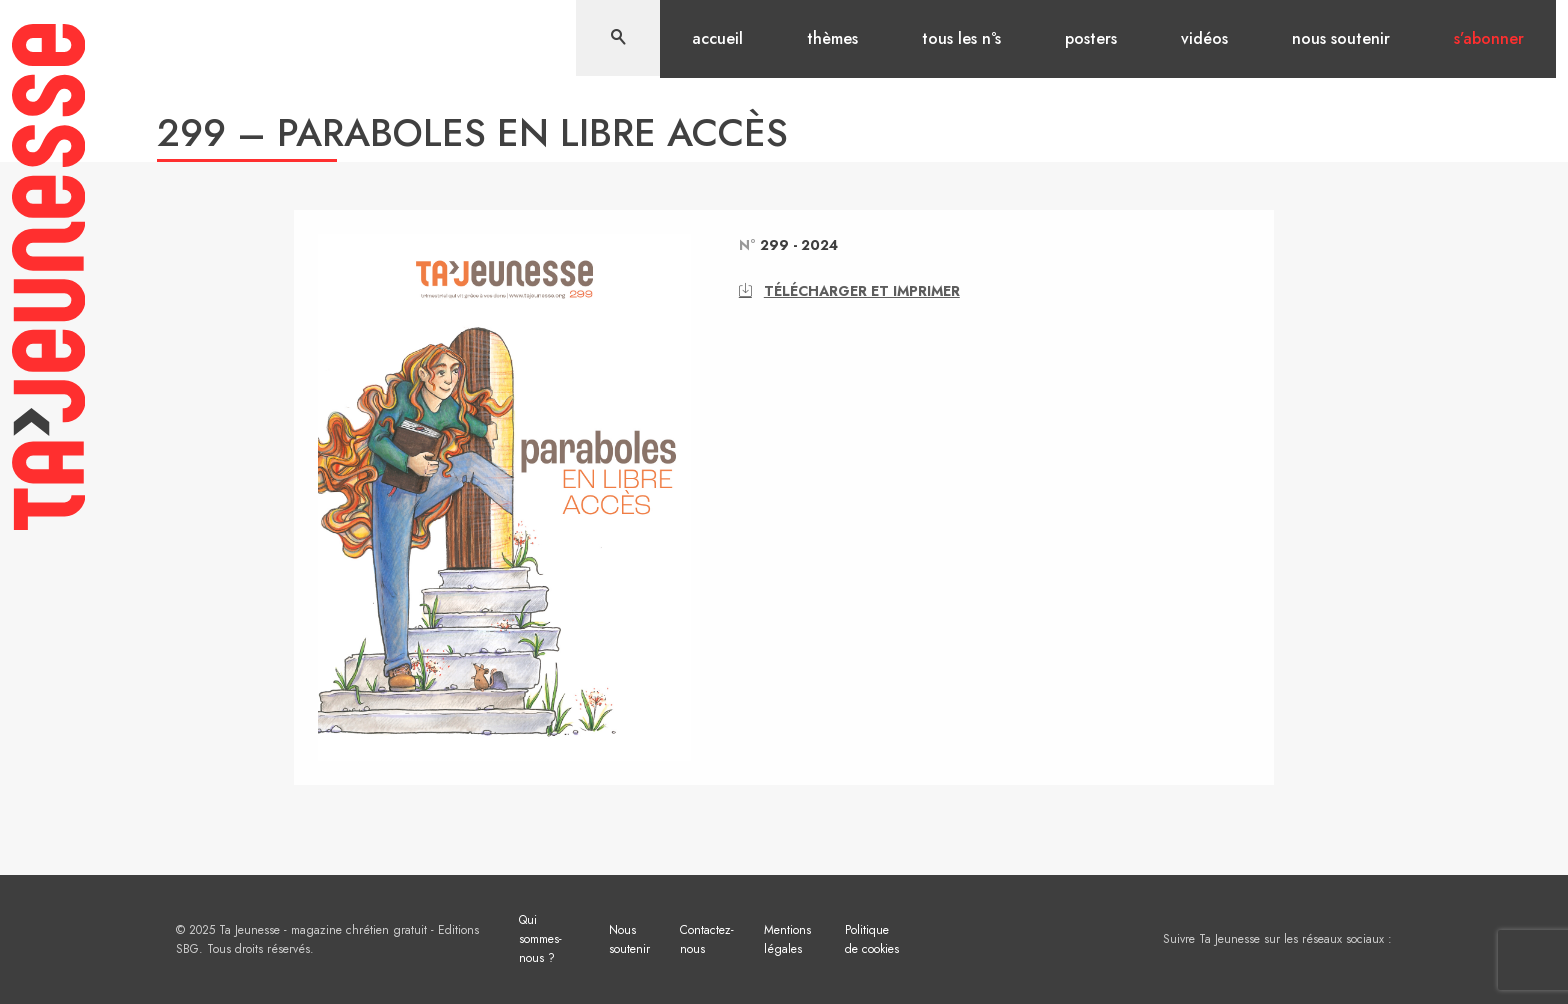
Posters (1091, 38)
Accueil (717, 38)
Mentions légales (787, 939)
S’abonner (1489, 38)
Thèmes (832, 38)
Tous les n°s (961, 38)
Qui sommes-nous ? (540, 939)
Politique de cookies (872, 939)
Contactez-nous (707, 939)
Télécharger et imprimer (849, 291)
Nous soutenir (1341, 38)
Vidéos (1204, 38)
